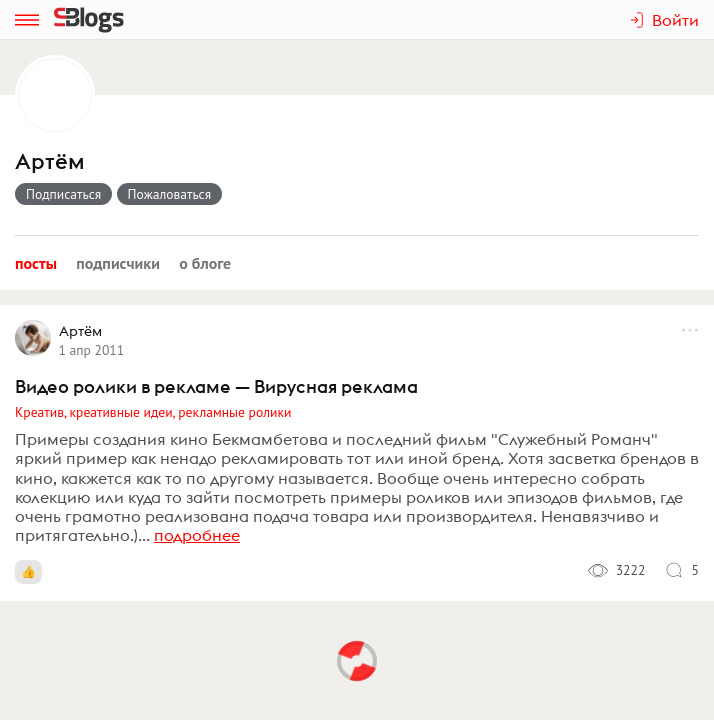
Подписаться (63, 194)
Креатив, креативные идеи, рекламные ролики (153, 412)
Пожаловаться (170, 194)
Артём (50, 161)
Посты (36, 263)
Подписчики (118, 263)
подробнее (197, 535)
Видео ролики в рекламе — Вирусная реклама (216, 386)
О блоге (205, 263)
